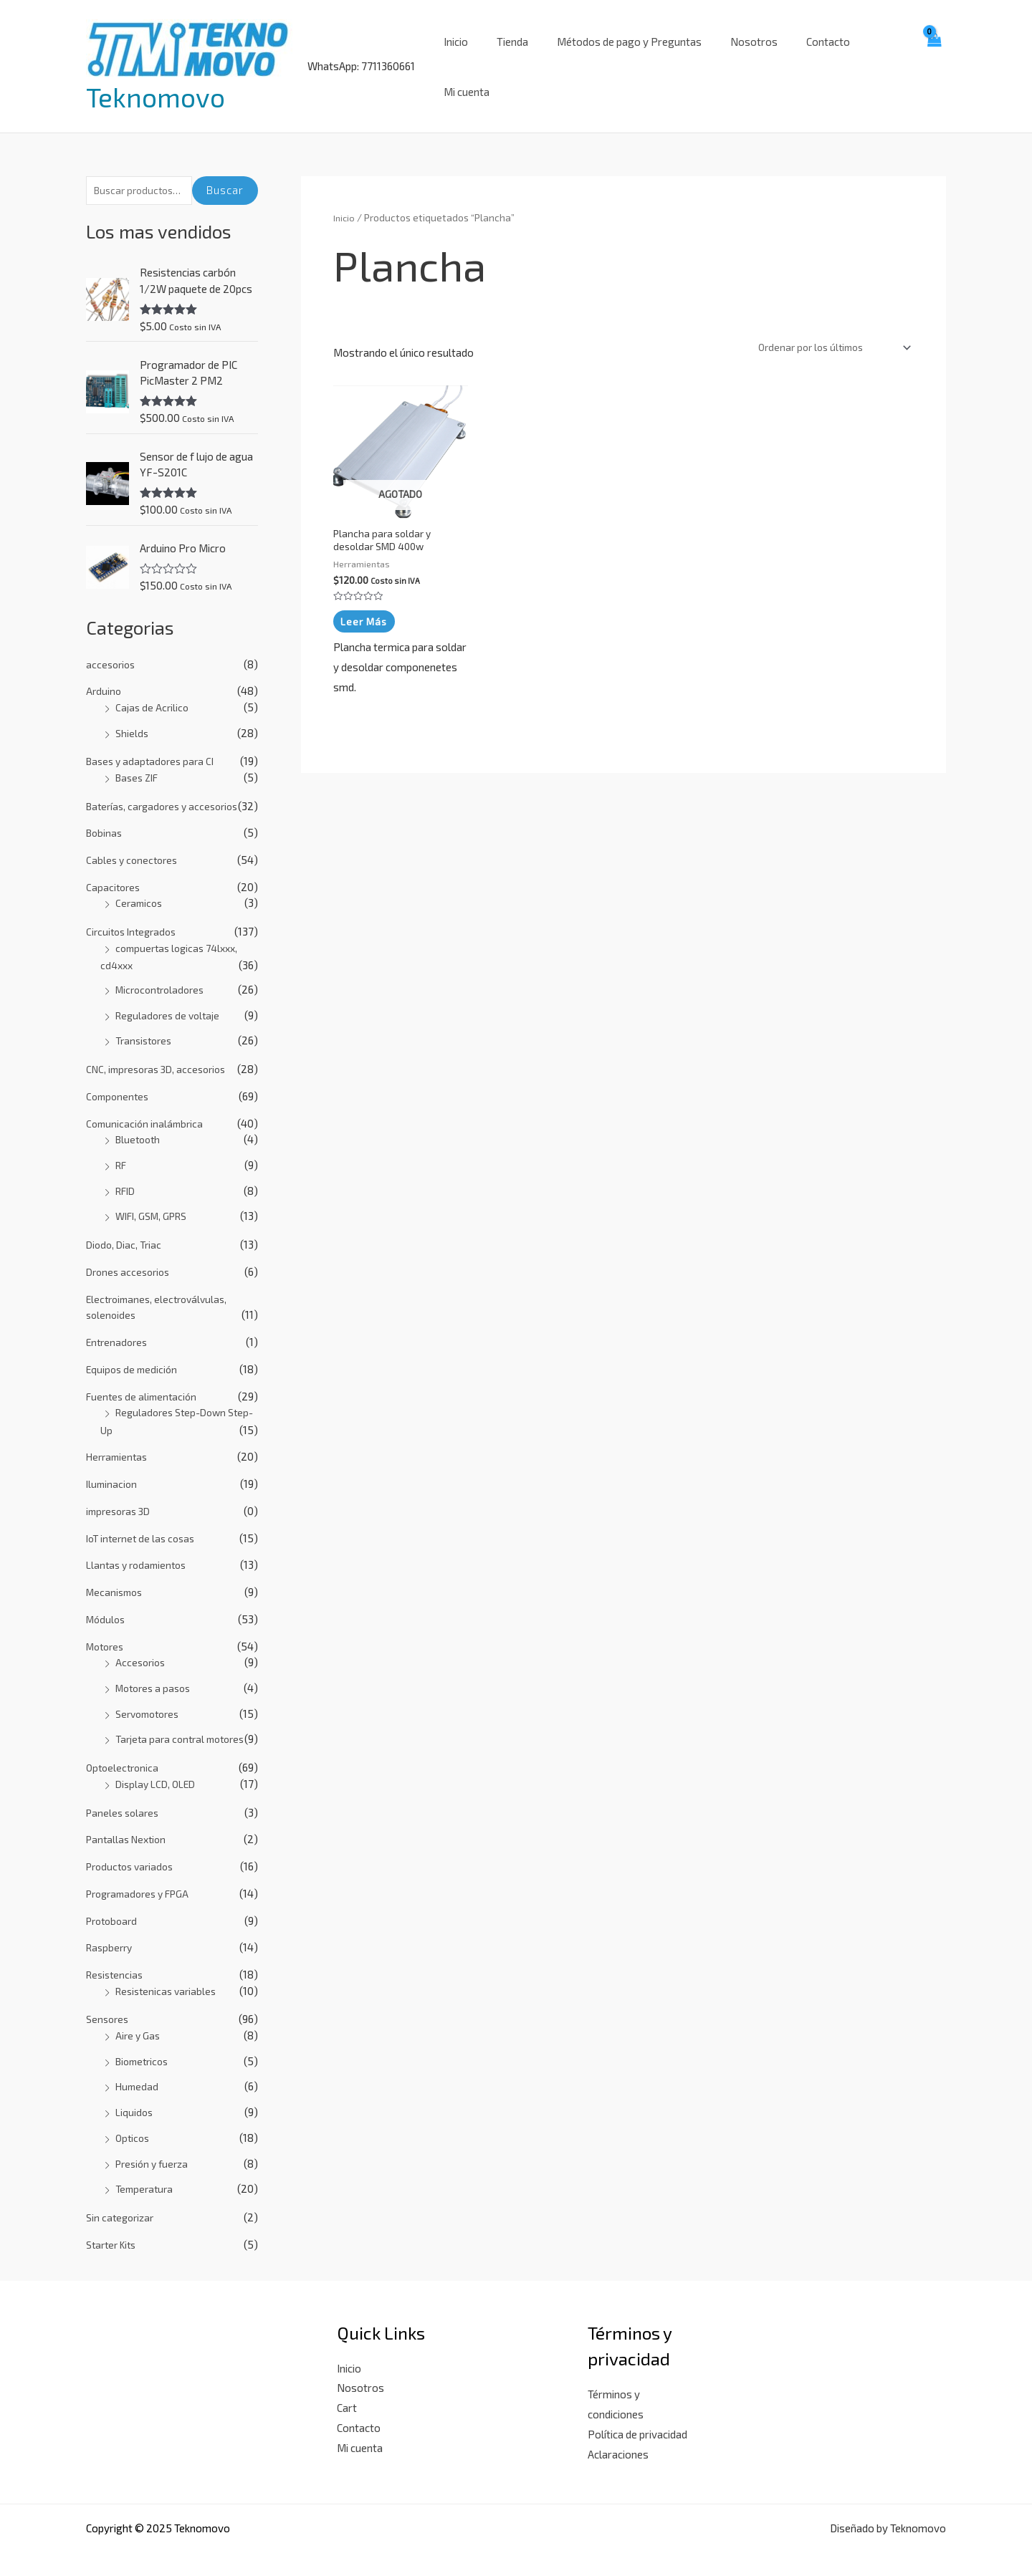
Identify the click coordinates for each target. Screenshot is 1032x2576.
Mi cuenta (872, 57)
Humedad (138, 2071)
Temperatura (146, 2174)
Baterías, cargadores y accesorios (167, 791)
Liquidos (135, 2097)
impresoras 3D (121, 1496)
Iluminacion (113, 1469)
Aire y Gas (138, 2020)
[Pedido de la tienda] (827, 330)
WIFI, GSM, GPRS (155, 1201)
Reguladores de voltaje (170, 1000)
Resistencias (116, 1959)
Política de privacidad (637, 2419)
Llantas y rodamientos (140, 1550)
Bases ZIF (139, 762)
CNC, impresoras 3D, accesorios (161, 1054)
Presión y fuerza (154, 2148)
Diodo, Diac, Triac (126, 1230)
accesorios (112, 649)
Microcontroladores (163, 975)
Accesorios (141, 1647)
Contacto (806, 57)
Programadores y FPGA (143, 1878)
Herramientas (119, 1442)
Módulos (107, 1604)
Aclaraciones (618, 2439)
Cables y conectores (134, 845)
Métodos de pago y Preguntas (621, 57)
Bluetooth (139, 1124)
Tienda (511, 57)
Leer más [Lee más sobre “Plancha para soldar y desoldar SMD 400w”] (365, 608)
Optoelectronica (124, 1752)
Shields (132, 718)
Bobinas (105, 818)
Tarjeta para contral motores (184, 1724)
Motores (107, 1631)
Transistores (146, 1025)
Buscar (225, 173)
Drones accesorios (131, 1257)
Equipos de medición (133, 1354)
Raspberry (111, 1932)
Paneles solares (124, 1797)
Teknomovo (155, 88)
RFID (127, 1176)
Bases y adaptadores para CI (153, 746)
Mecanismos (116, 1577)
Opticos (133, 2122)
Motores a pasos (156, 1673)
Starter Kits (114, 2229)
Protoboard (114, 1905)
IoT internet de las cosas (143, 1523)
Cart (347, 2393)
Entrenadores (118, 1327)
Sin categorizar (122, 2202)
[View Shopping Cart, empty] (933, 57)
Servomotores (150, 1698)
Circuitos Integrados (134, 916)
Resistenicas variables (168, 1975)
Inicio (462, 57)
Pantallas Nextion (128, 1824)
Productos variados (133, 1851)
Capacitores (114, 872)
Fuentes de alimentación (144, 1381)
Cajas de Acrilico (153, 692)
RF (122, 1150)
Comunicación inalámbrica (147, 1108)
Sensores (109, 2004)
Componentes (119, 1081)
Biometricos (144, 2045)
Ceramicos (140, 888)
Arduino (104, 676)
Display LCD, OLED (158, 1768)
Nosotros (739, 57)
